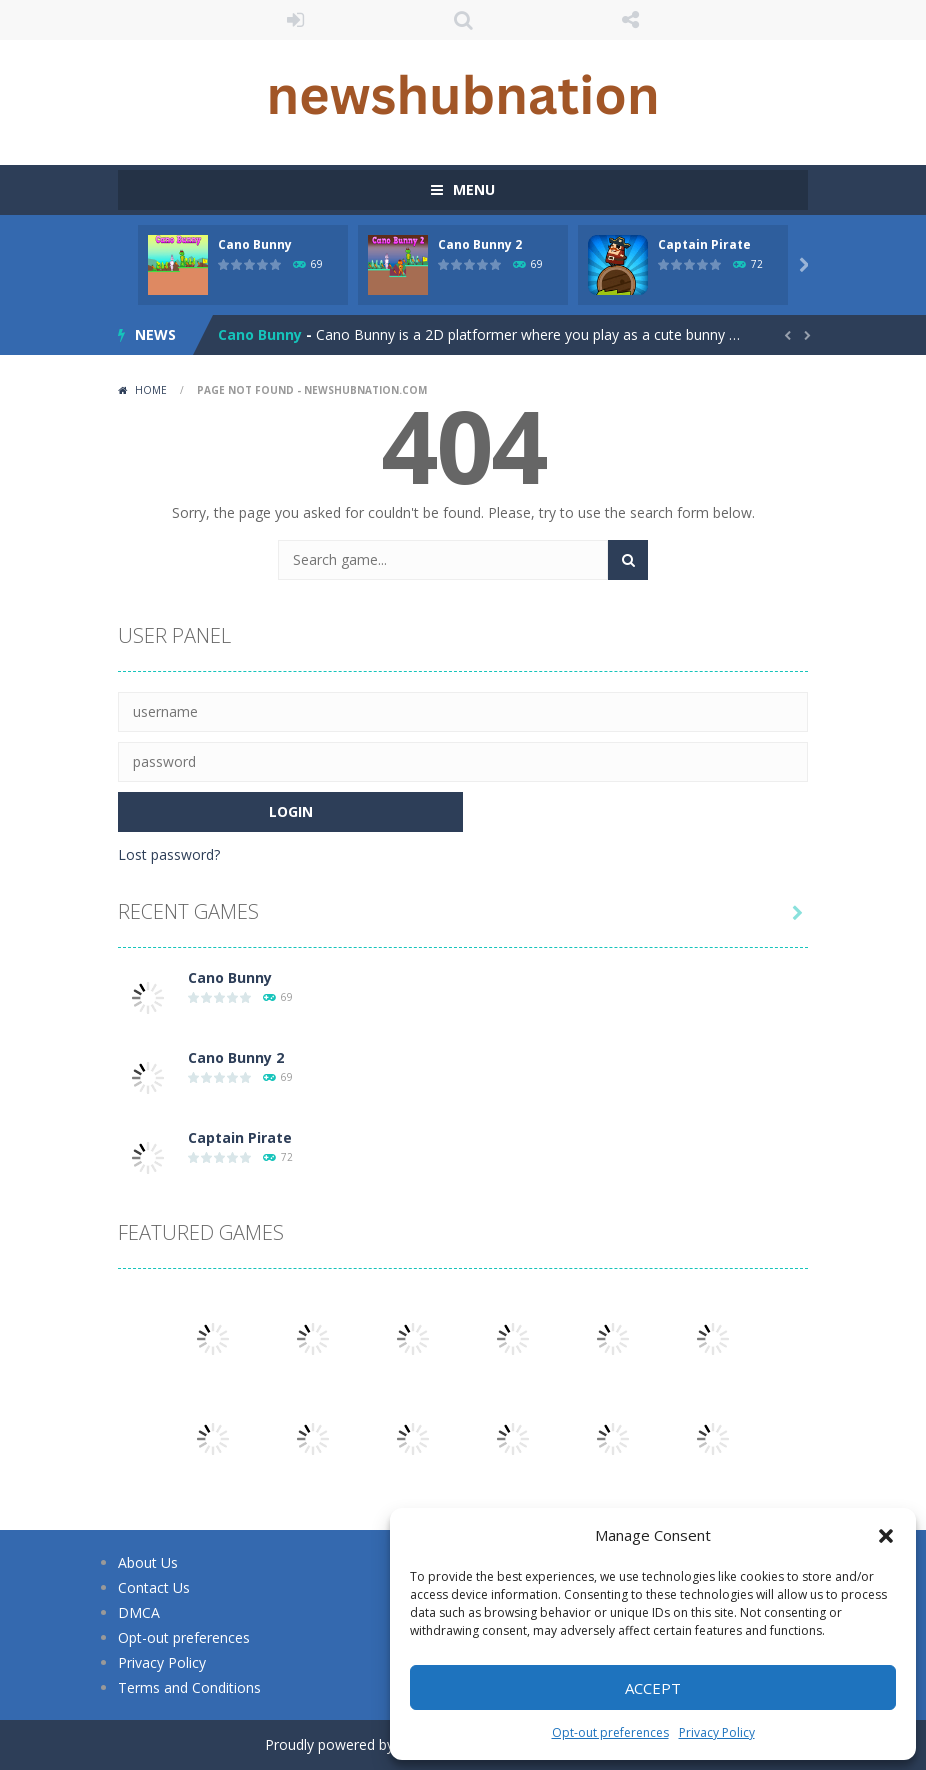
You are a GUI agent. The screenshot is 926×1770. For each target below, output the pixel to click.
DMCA (139, 1612)
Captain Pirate (704, 244)
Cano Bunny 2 (480, 244)
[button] (886, 1536)
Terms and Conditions (189, 1687)
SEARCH (463, 20)
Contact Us (154, 1587)
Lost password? (169, 854)
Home (151, 390)
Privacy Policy (717, 1732)
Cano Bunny (255, 244)
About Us (148, 1562)
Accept (653, 1688)
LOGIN (296, 20)
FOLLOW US (631, 20)
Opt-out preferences (610, 1732)
